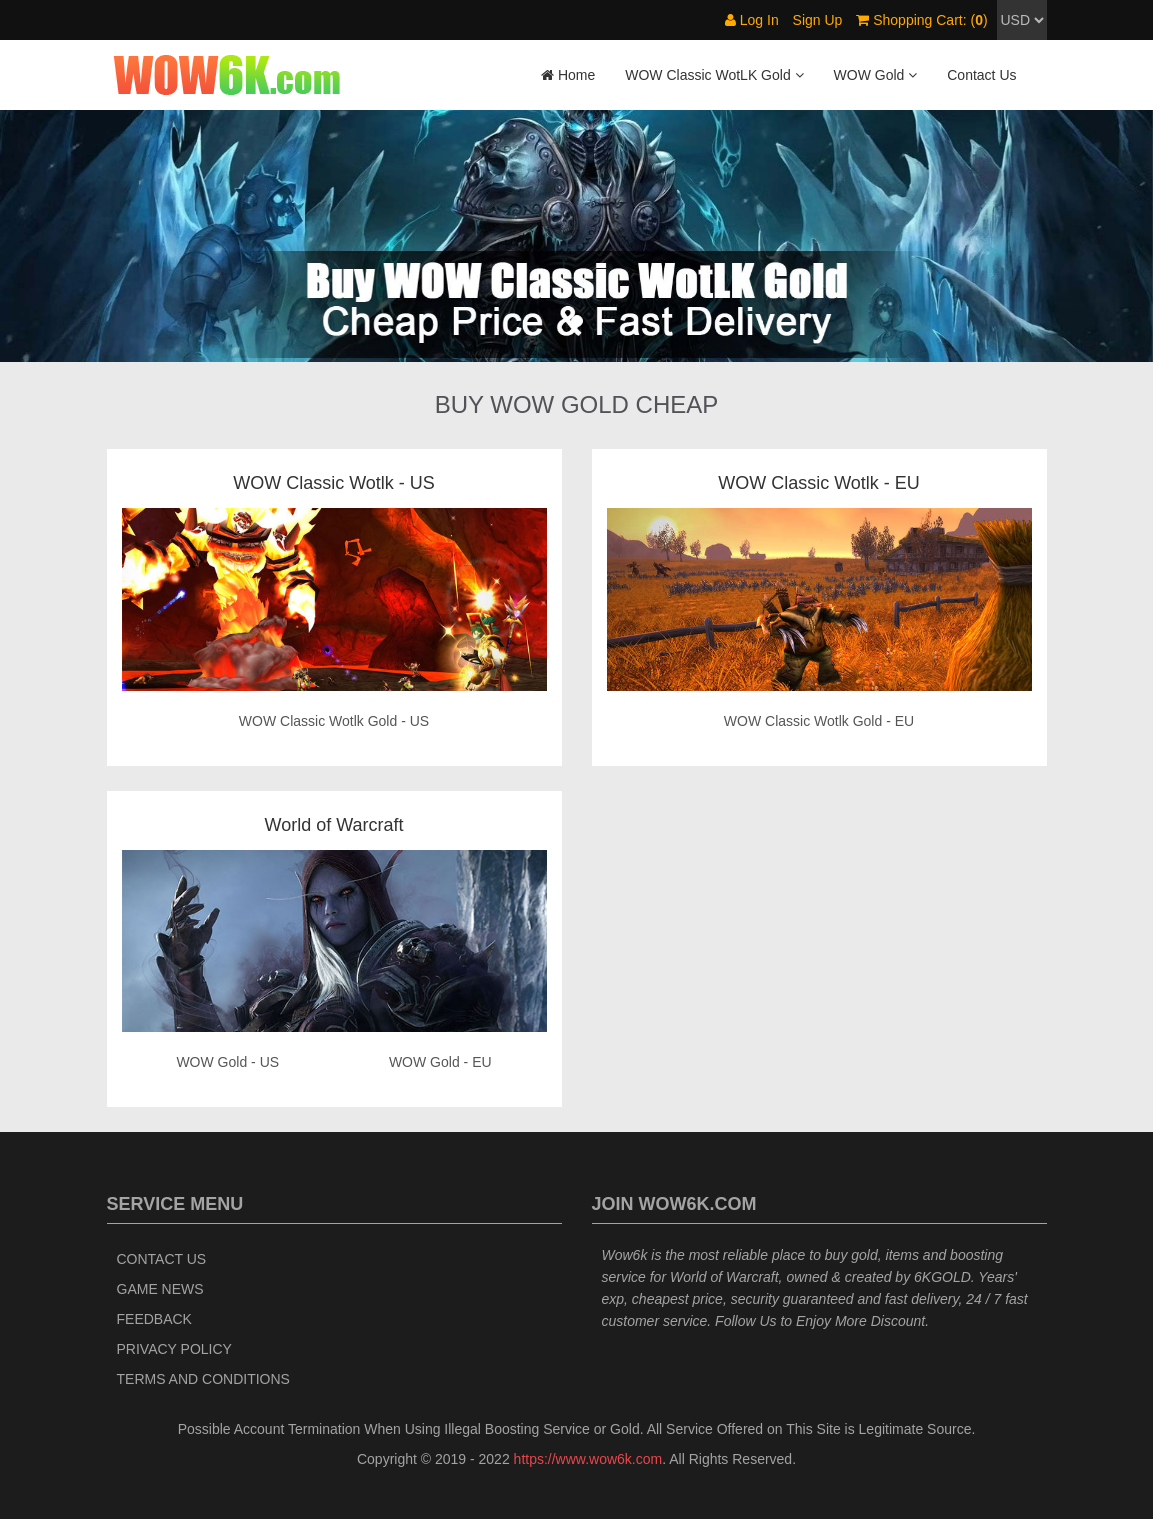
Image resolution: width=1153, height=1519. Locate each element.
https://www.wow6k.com (588, 1459)
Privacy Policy (174, 1349)
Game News (160, 1289)
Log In (752, 20)
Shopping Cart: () (921, 20)
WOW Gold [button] (876, 75)
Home (568, 75)
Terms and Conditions (203, 1379)
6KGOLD (942, 1277)
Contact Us (981, 75)
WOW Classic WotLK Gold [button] (714, 75)
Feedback (154, 1319)
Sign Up (818, 20)
